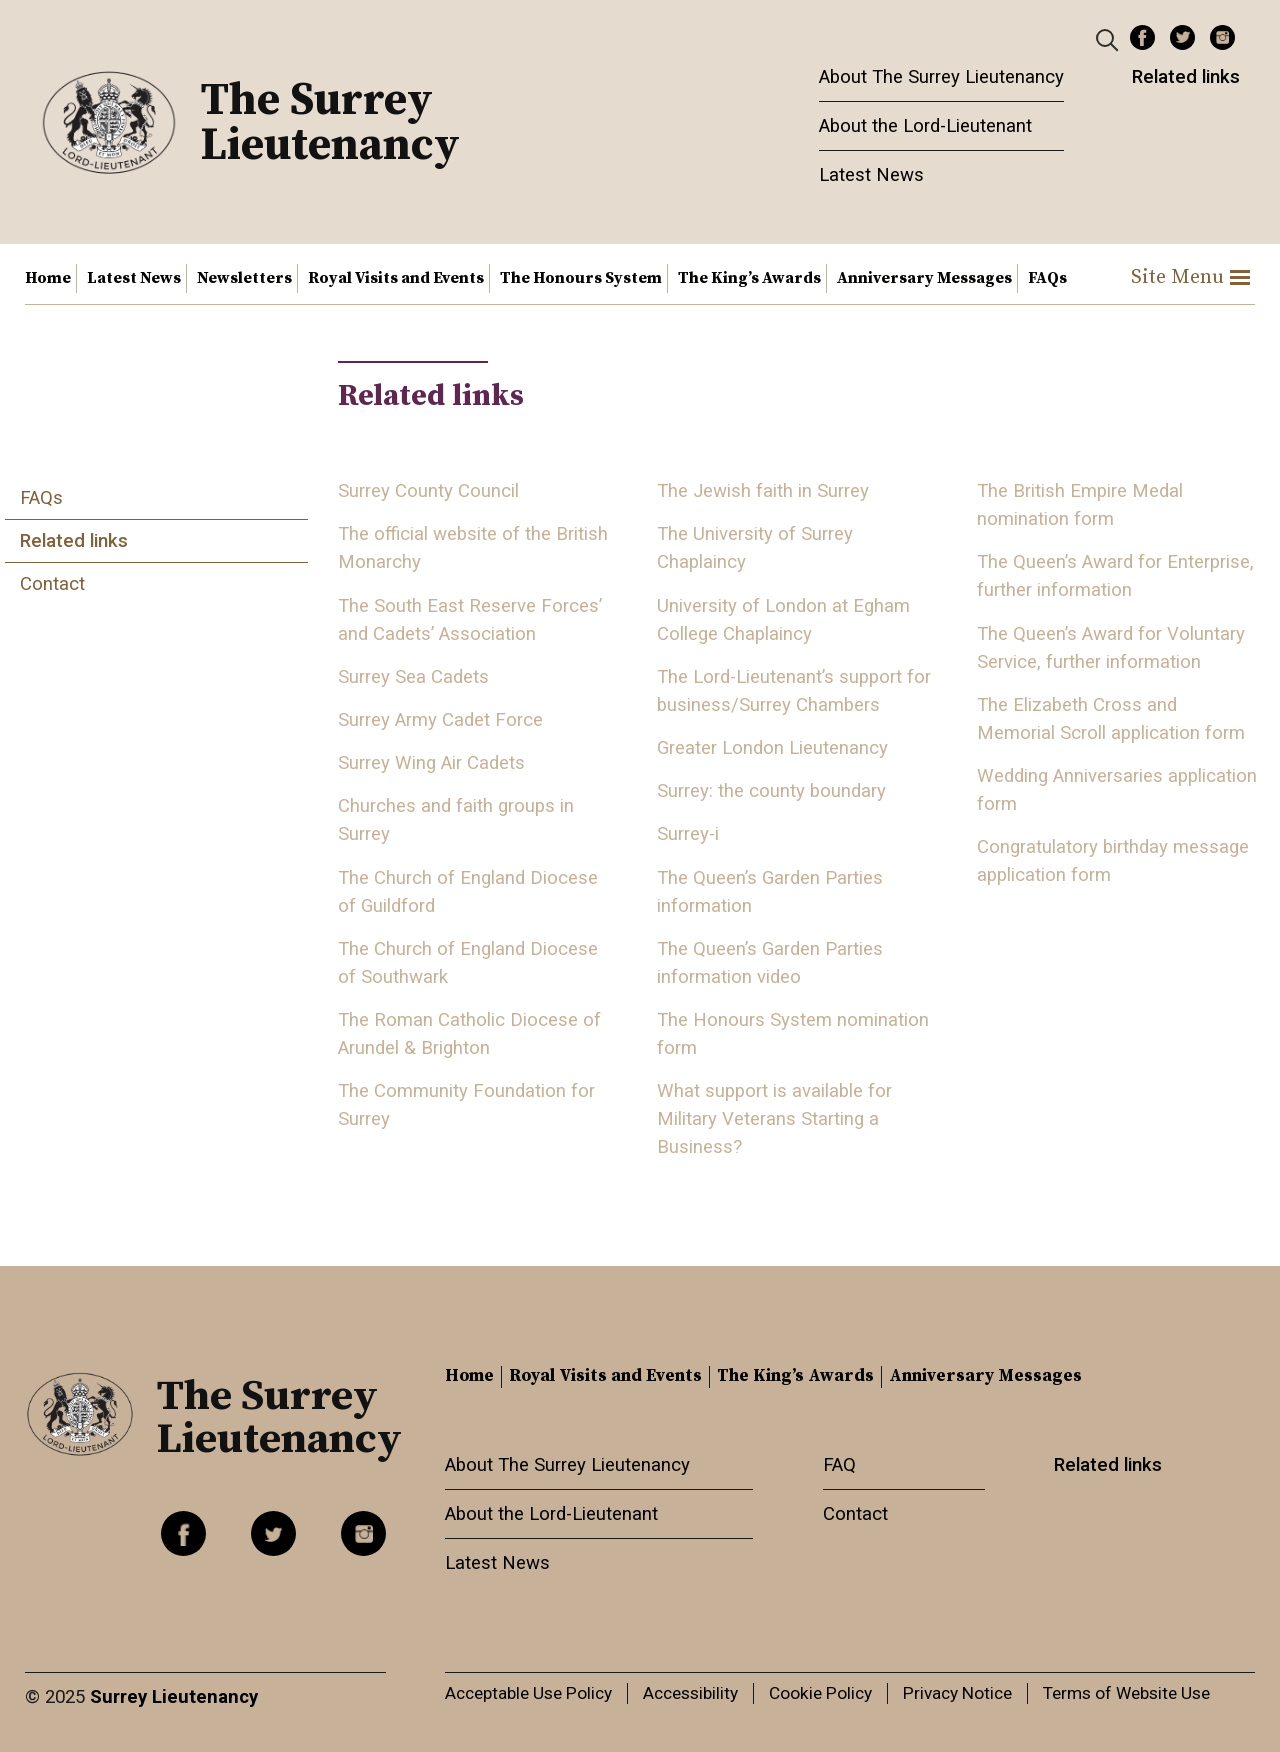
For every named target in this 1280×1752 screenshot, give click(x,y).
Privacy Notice (957, 1693)
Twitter (1182, 37)
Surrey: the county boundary (771, 791)
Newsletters (244, 278)
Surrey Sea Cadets (413, 677)
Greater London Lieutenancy (772, 748)
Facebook (1142, 37)
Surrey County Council (428, 491)
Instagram (1222, 37)
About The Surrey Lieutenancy (941, 77)
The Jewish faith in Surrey (763, 491)
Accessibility (690, 1693)
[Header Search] (1109, 39)
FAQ (839, 1465)
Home (48, 278)
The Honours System (581, 278)
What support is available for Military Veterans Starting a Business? (774, 1119)
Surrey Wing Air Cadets (431, 763)
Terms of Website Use (1126, 1693)
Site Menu (1190, 277)
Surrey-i (688, 834)
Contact (52, 584)
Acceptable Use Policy (528, 1693)
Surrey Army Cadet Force (440, 720)
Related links (1186, 77)
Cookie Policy (820, 1693)
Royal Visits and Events (396, 278)
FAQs (1047, 278)
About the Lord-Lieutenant (925, 126)
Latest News (871, 175)
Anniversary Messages (924, 278)
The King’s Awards (749, 278)
